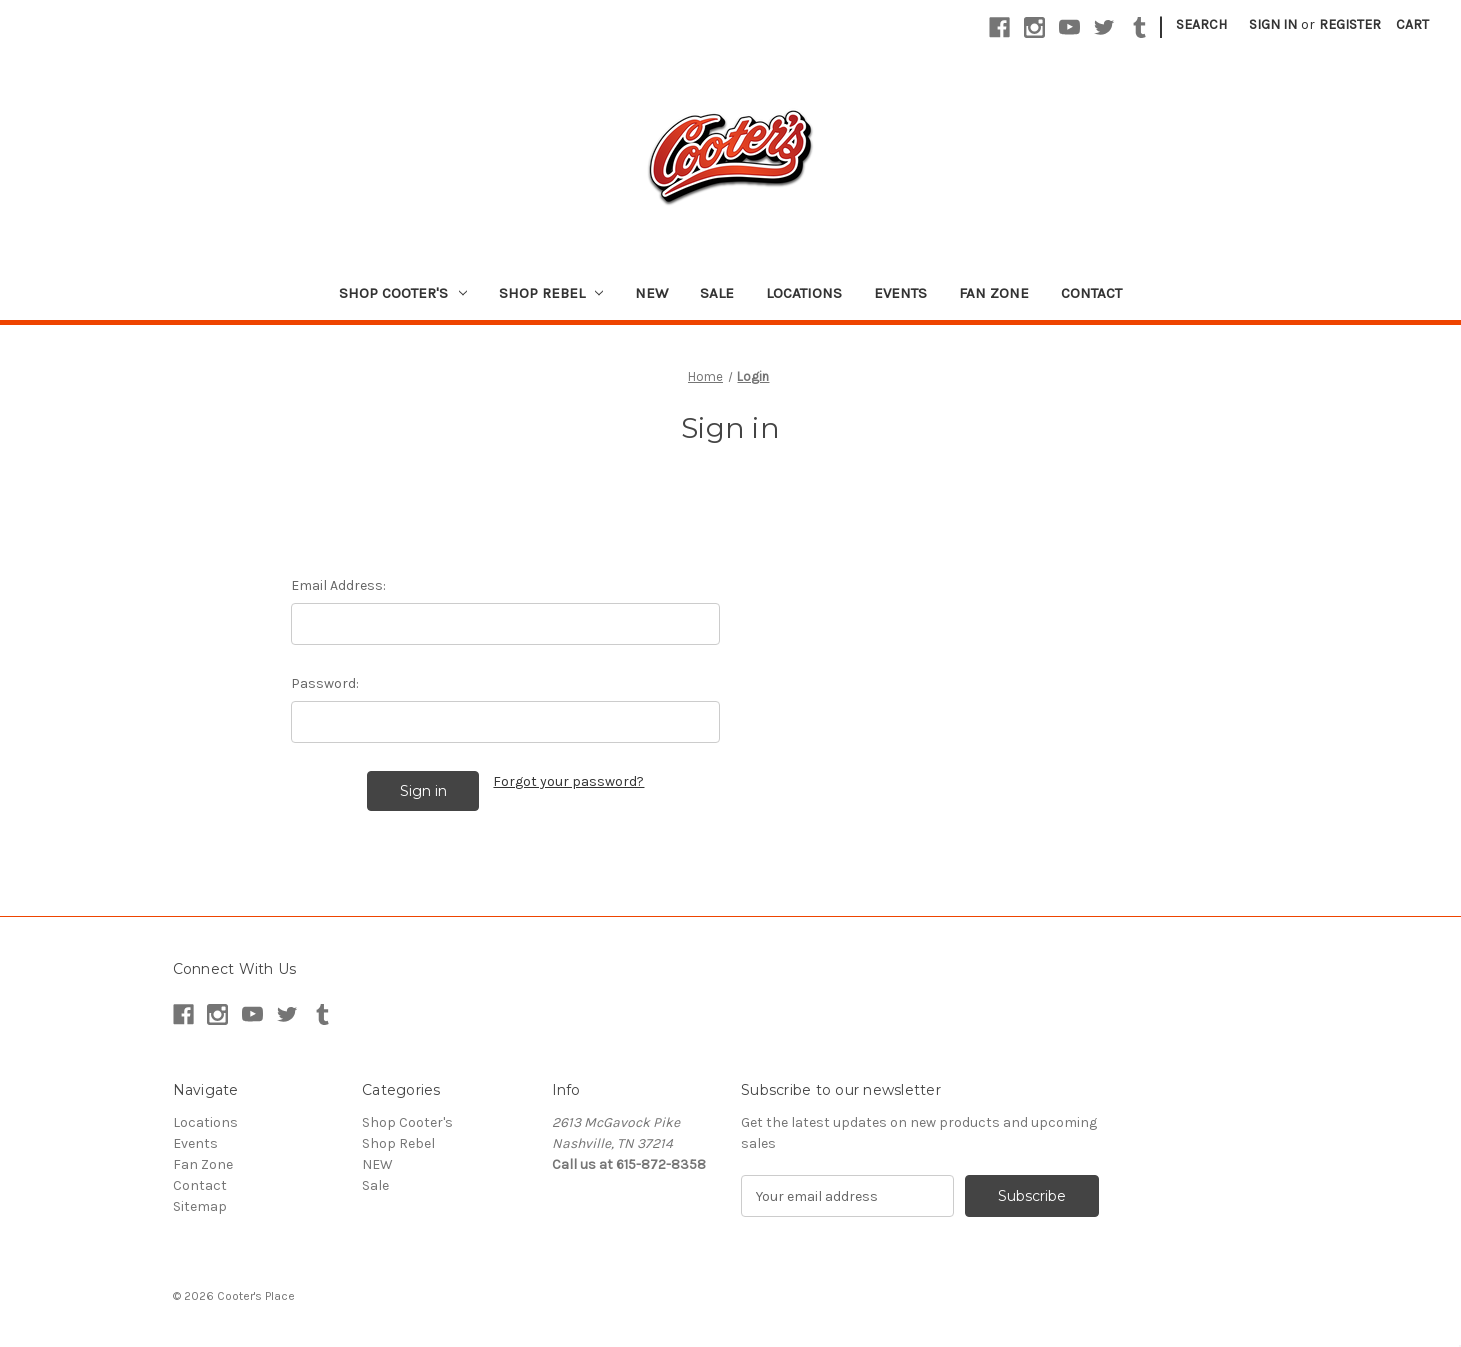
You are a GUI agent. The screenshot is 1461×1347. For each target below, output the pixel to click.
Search (1201, 24)
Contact (1091, 293)
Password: (325, 683)
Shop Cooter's (403, 293)
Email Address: (338, 585)
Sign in (1273, 24)
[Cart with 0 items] (1412, 24)
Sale (717, 293)
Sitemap (200, 1206)
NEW (651, 293)
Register (1350, 24)
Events (900, 293)
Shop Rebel (551, 293)
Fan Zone (994, 293)
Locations (804, 293)
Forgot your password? (568, 781)
